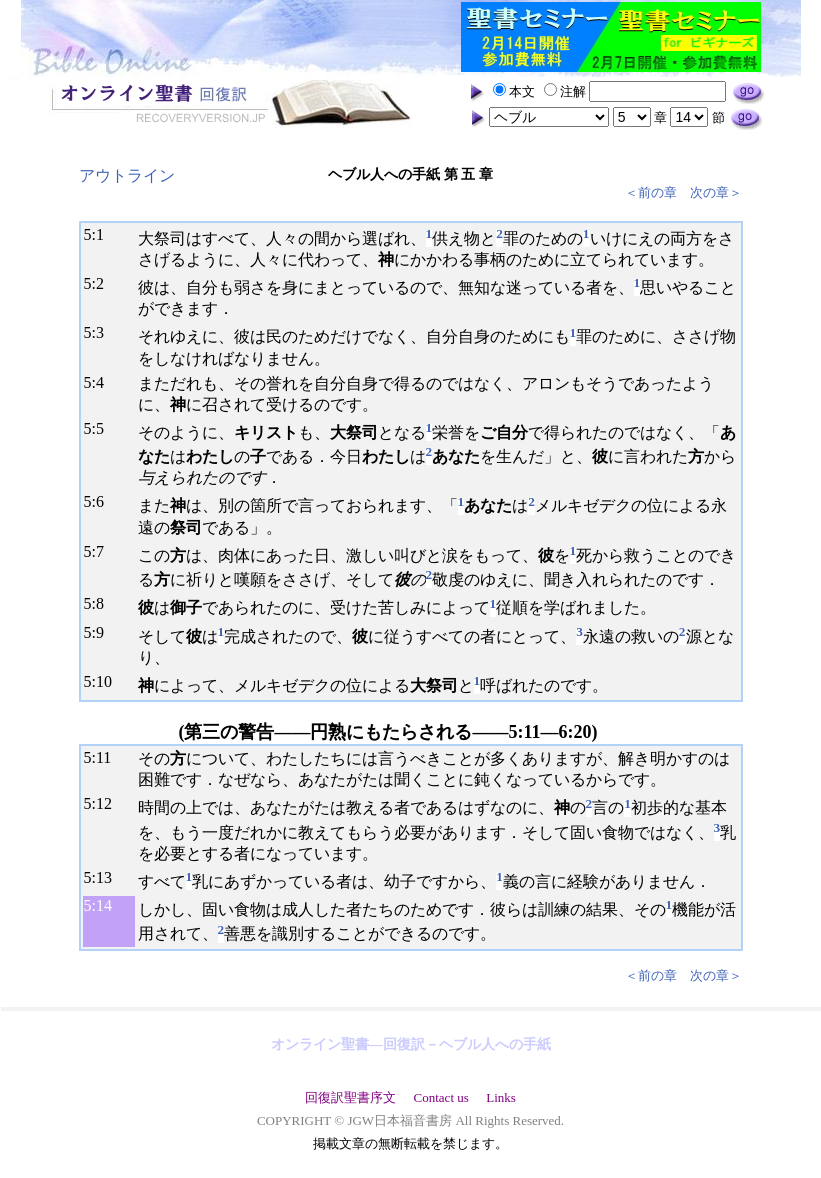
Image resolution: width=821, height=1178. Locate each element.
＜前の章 (651, 192)
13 (104, 877)
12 (104, 803)
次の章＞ (716, 192)
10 (104, 681)
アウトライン (127, 175)
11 (103, 757)
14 (104, 905)
